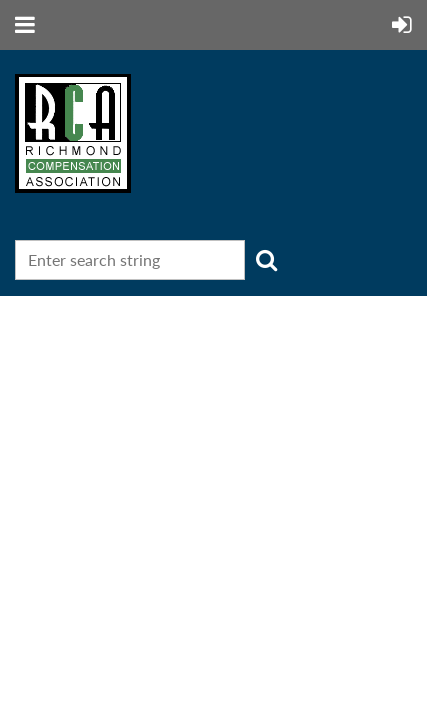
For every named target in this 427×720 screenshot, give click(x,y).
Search (266, 260)
